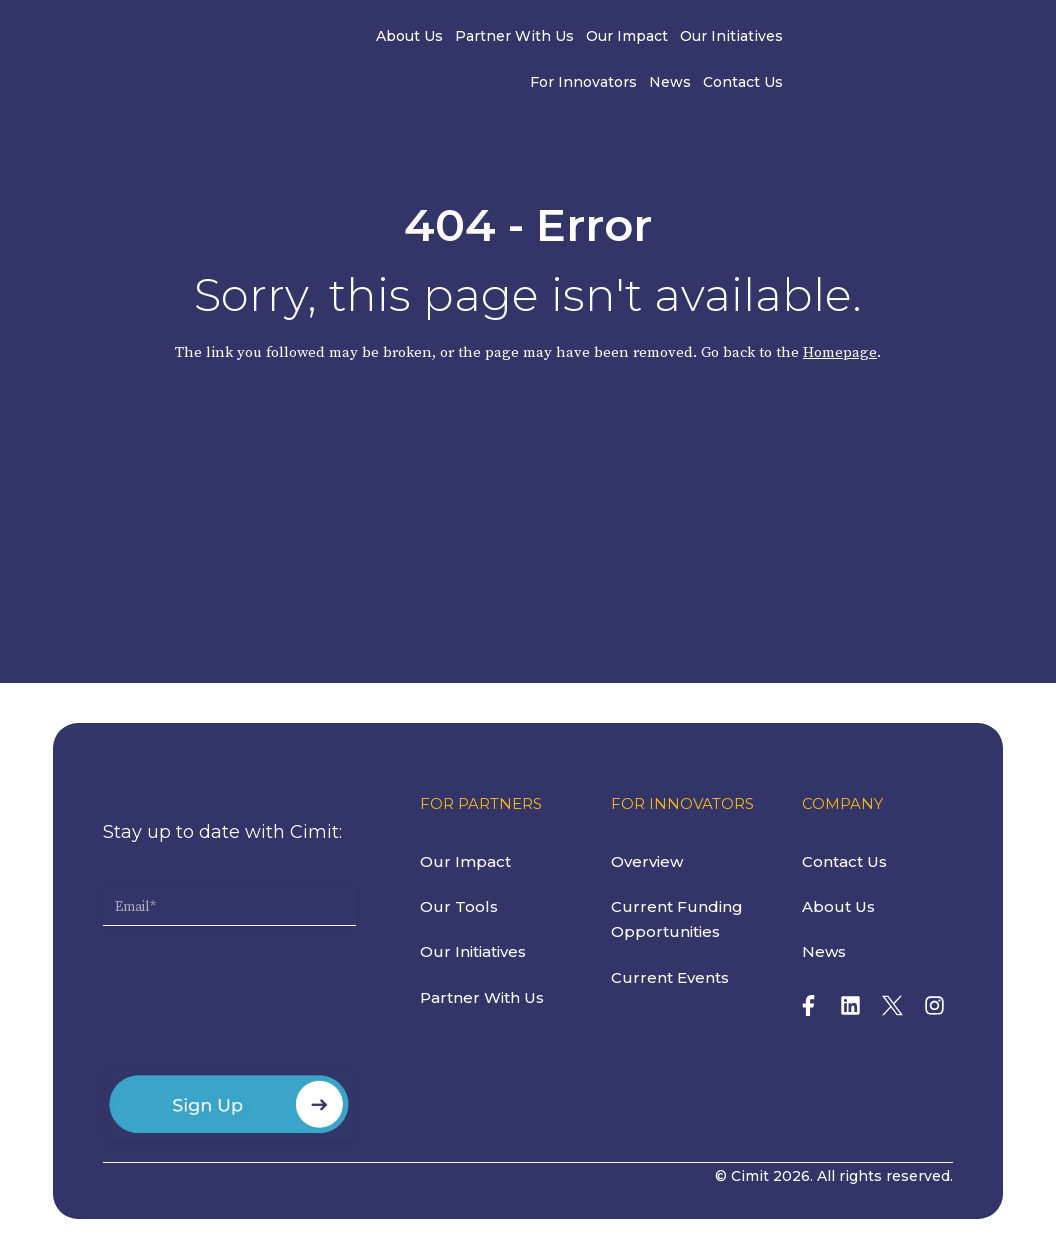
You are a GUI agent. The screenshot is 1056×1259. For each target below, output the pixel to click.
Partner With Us (415, 38)
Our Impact (528, 38)
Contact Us (909, 38)
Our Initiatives (632, 38)
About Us (310, 38)
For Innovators (749, 38)
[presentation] (255, 1005)
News (836, 38)
